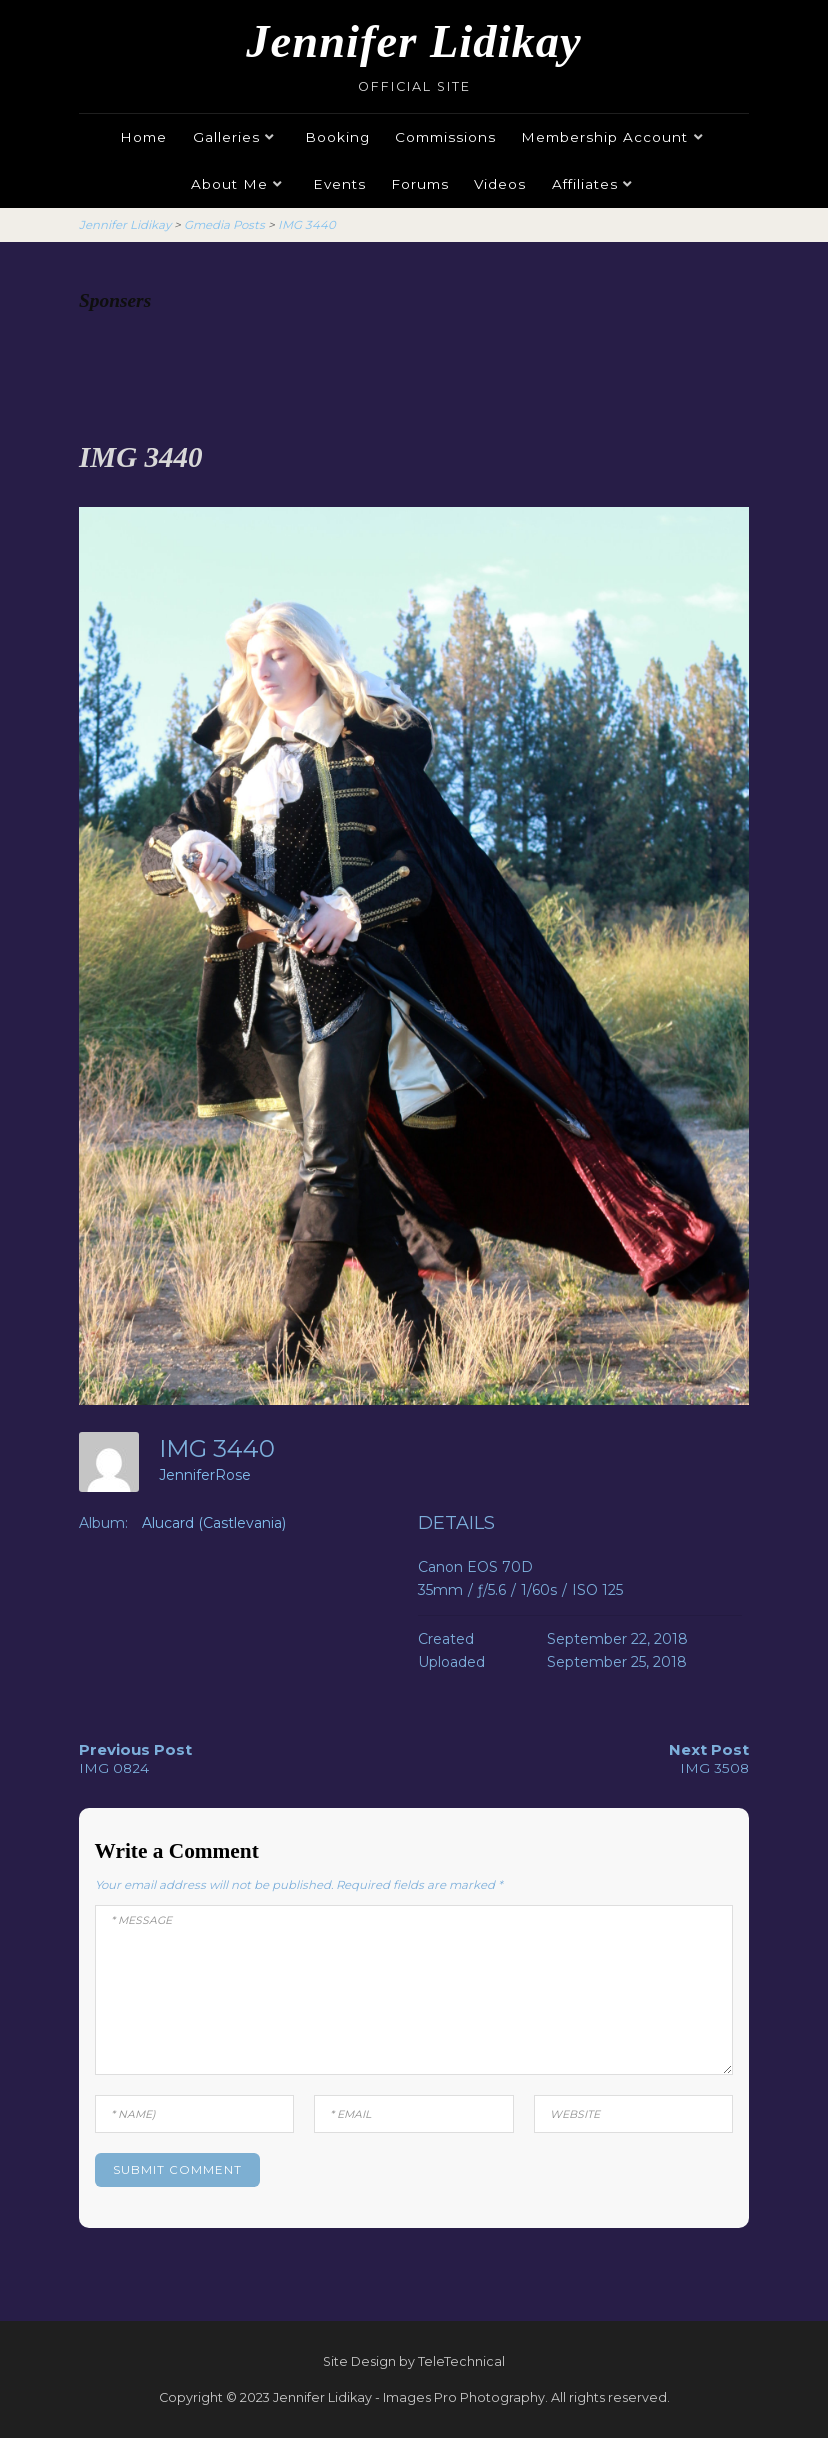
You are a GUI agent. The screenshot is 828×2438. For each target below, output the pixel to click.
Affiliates (585, 184)
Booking (337, 137)
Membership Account (604, 137)
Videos (500, 184)
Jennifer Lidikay (413, 41)
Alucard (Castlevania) (214, 1523)
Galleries (226, 137)
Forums (420, 184)
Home (143, 137)
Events (339, 184)
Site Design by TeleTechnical (414, 2361)
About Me (229, 184)
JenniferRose (205, 1475)
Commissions (445, 137)
